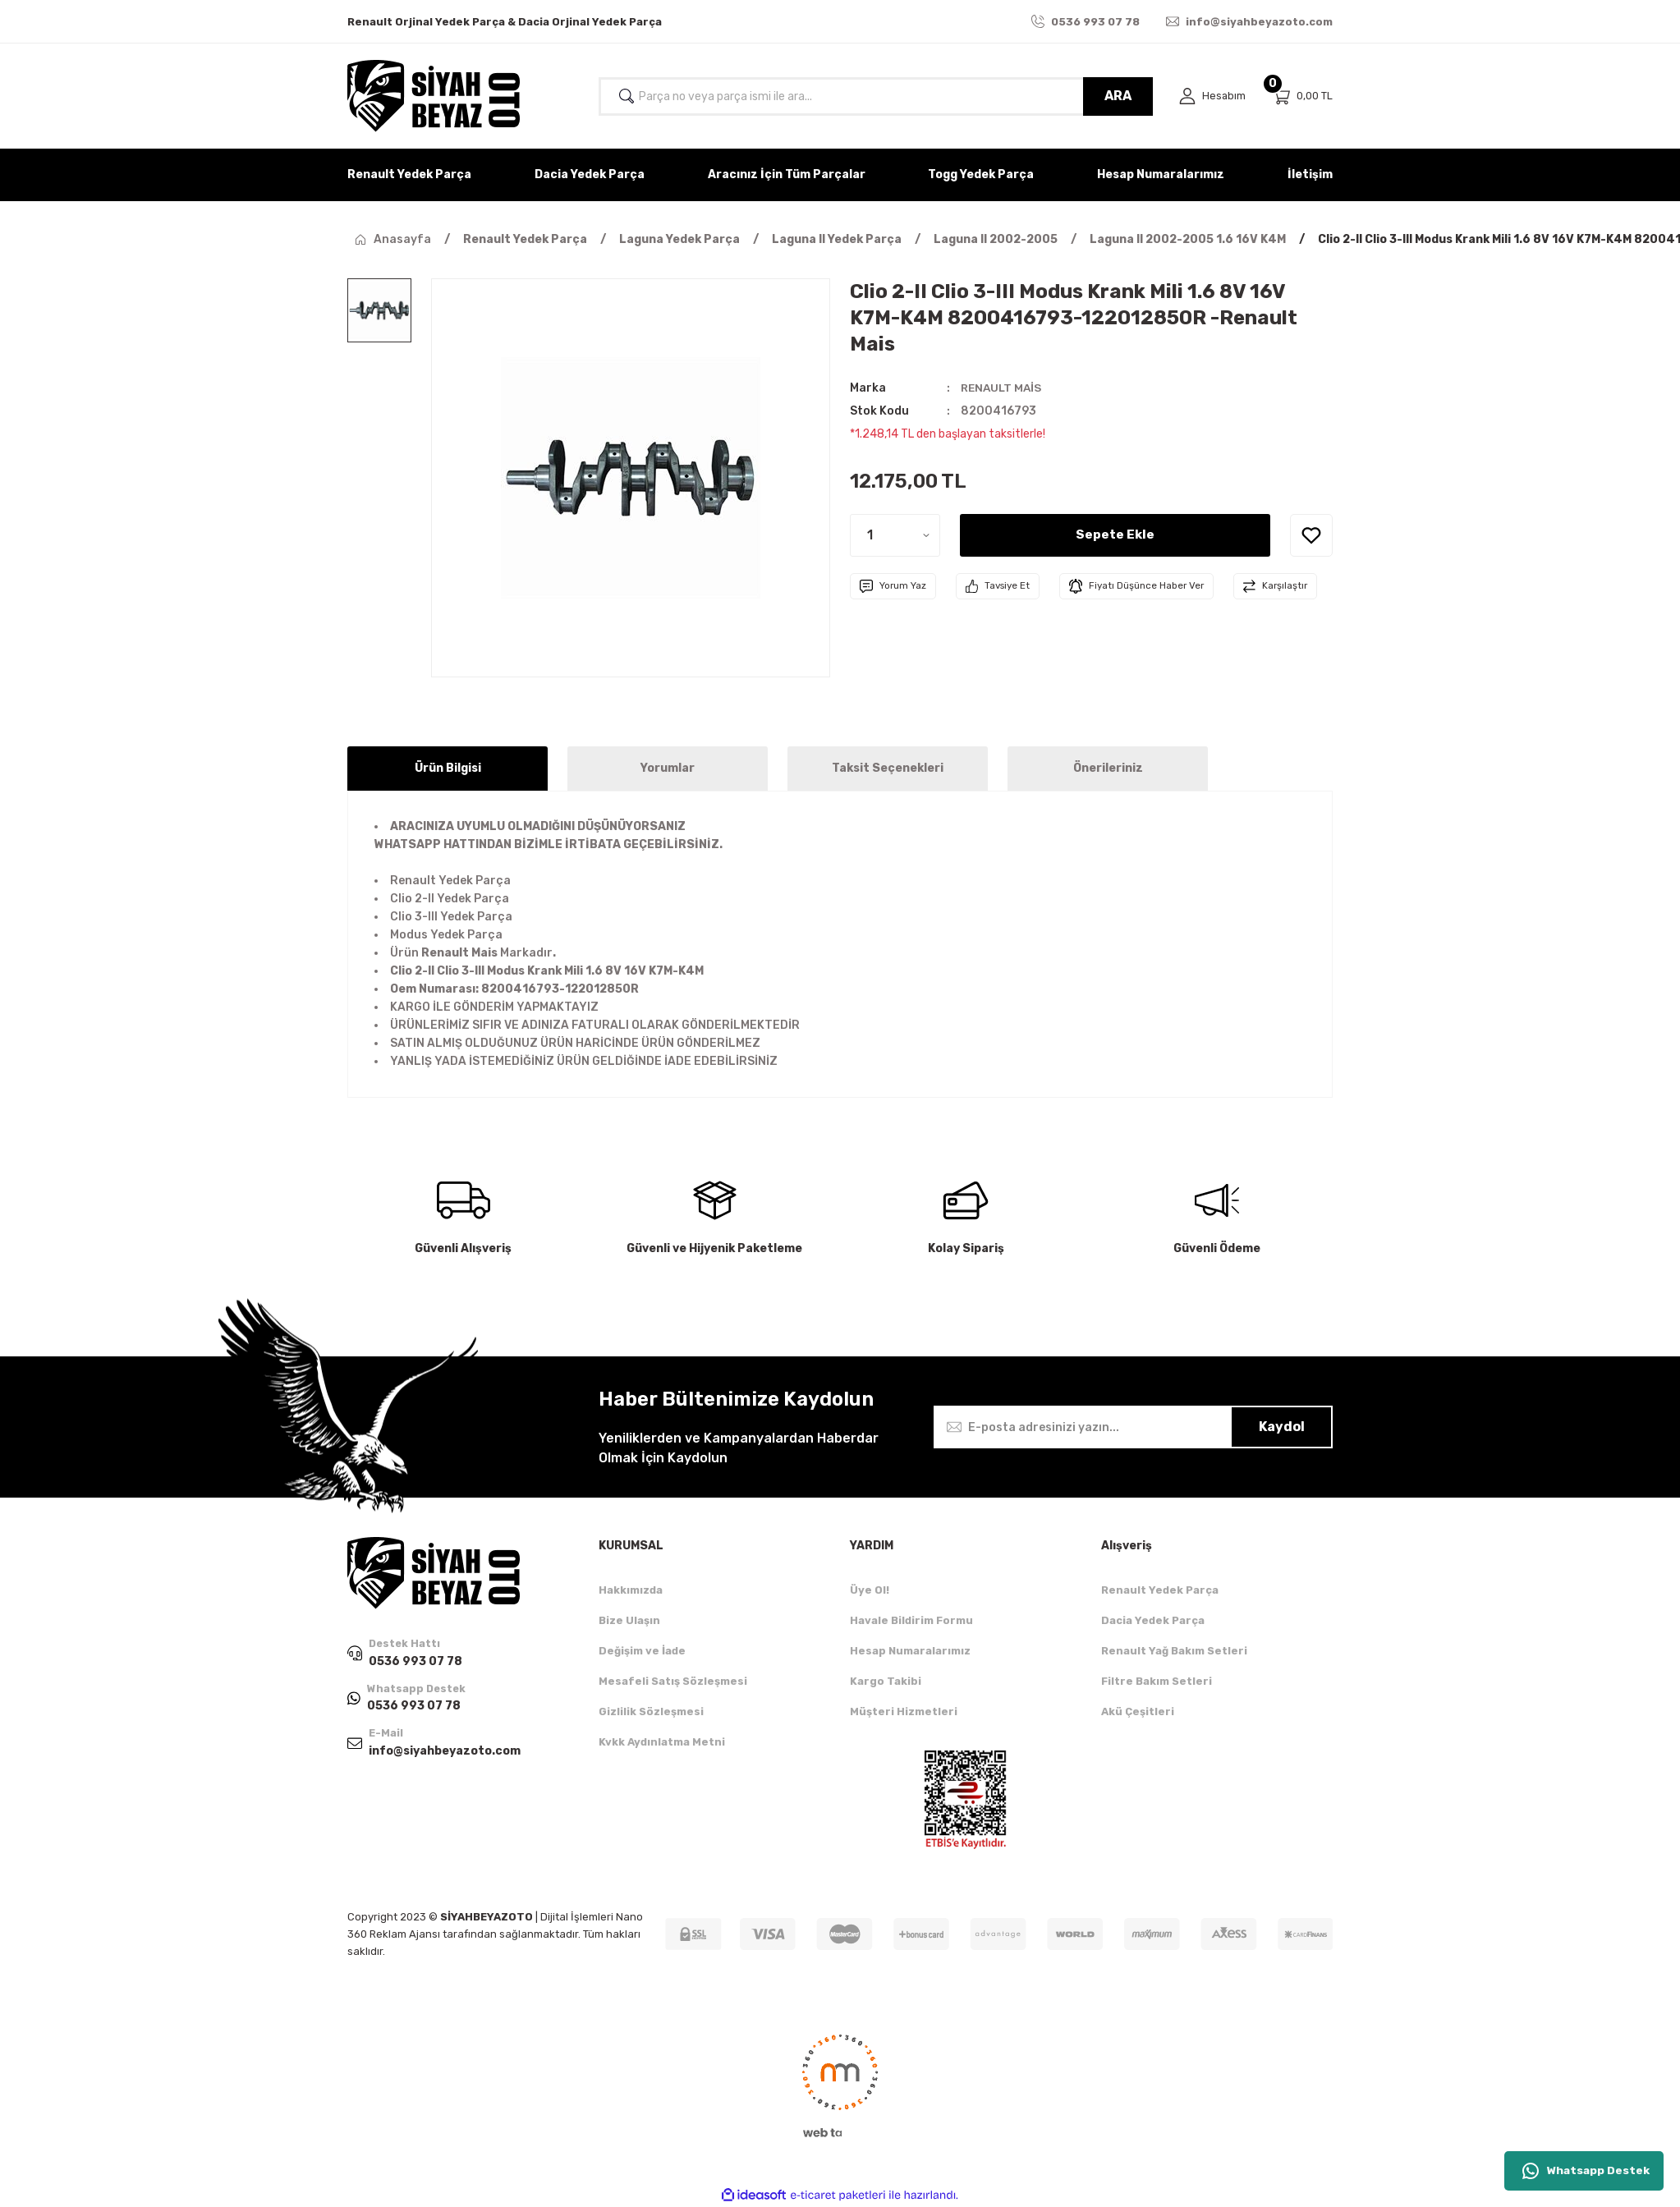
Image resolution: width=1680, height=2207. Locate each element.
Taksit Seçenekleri (887, 768)
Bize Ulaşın (629, 1620)
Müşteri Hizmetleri (903, 1711)
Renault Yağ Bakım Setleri (1174, 1651)
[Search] (875, 96)
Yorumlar (667, 768)
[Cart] (1302, 96)
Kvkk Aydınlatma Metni (662, 1742)
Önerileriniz (1108, 768)
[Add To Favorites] (1311, 535)
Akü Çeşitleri (1137, 1711)
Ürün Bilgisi (448, 768)
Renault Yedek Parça (1160, 1590)
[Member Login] (1212, 96)
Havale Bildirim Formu (911, 1620)
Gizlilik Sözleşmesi (651, 1711)
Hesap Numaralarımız (910, 1651)
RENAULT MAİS (1003, 388)
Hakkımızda (631, 1590)
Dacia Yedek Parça (1153, 1620)
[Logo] (433, 96)
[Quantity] (895, 535)
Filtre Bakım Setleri (1156, 1681)
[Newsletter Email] (1133, 1427)
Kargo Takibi (885, 1681)
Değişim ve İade (642, 1651)
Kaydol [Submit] (1282, 1426)
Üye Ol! (869, 1590)
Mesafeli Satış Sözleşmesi (673, 1681)
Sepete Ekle (1115, 535)
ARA (1117, 95)
